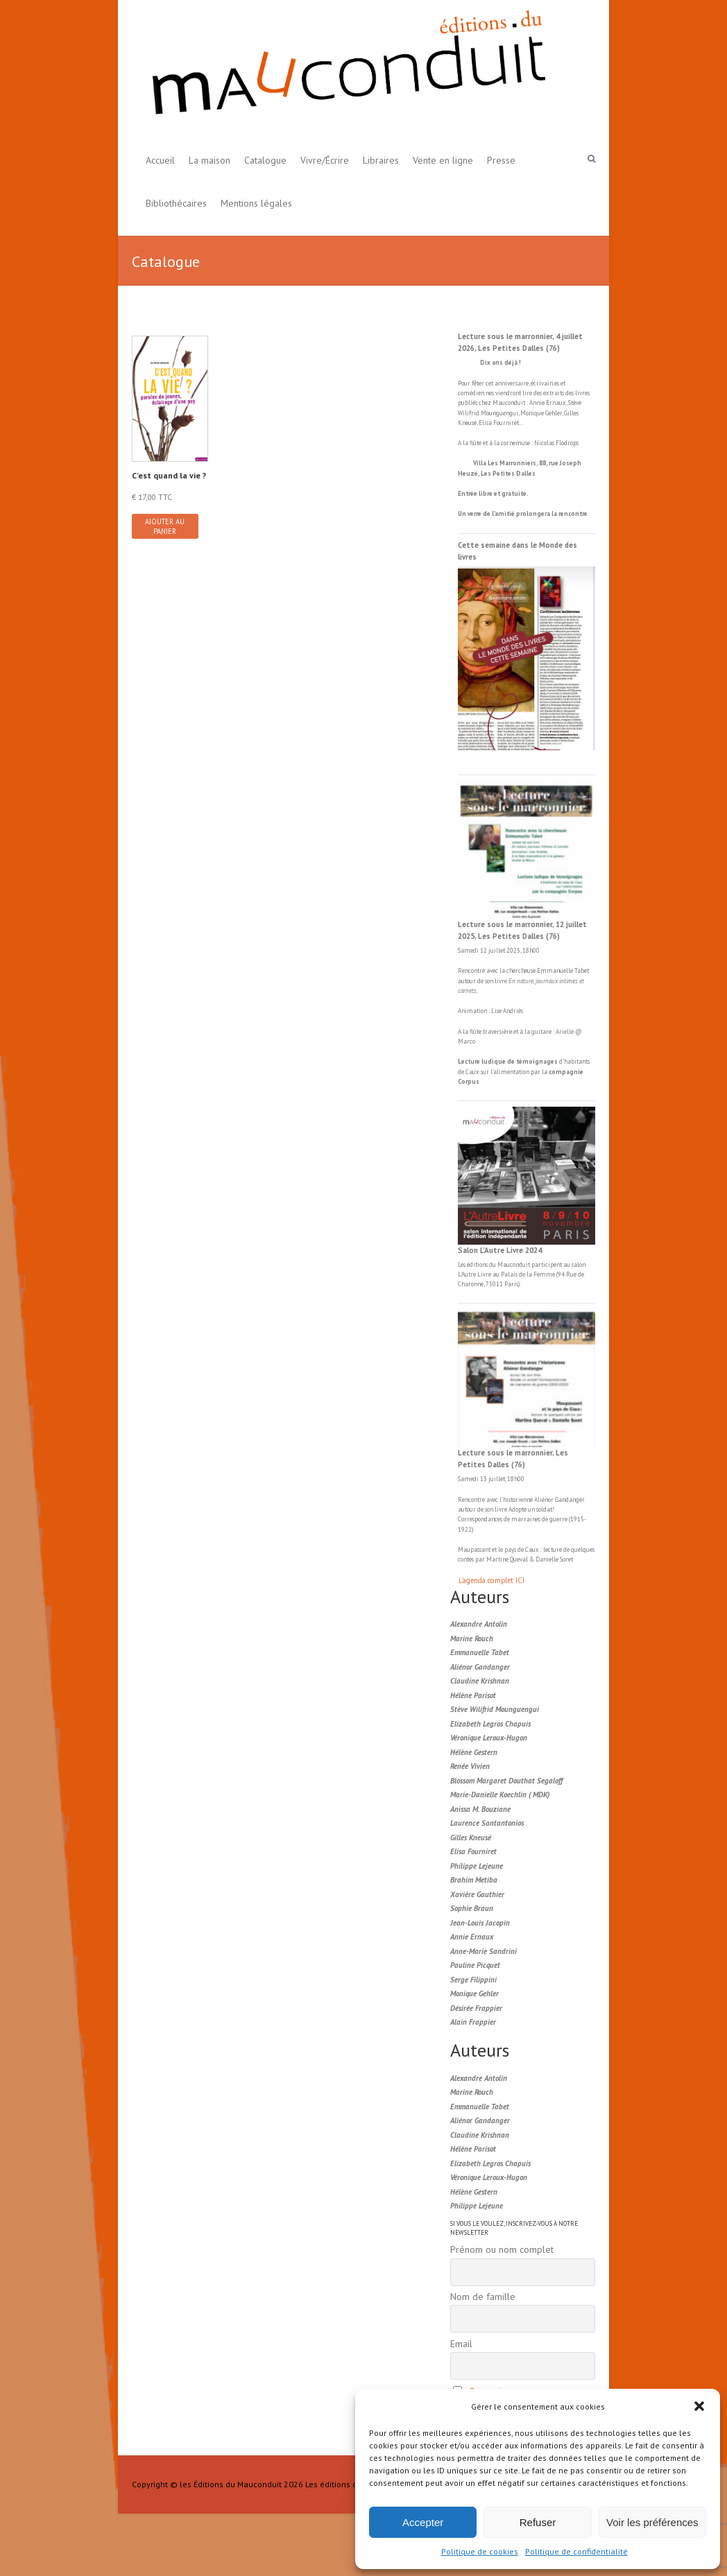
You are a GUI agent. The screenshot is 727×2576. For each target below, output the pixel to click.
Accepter (422, 2522)
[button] (699, 2406)
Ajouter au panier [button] (165, 526)
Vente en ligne (443, 160)
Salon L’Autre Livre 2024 (500, 1250)
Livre (484, 1274)
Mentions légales (256, 203)
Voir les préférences (652, 2522)
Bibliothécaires (176, 203)
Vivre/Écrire (324, 160)
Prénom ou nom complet (502, 2249)
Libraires (381, 160)
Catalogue (265, 160)
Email (461, 2343)
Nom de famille (482, 2296)
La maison (209, 160)
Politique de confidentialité (576, 2551)
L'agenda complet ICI (491, 1580)
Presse (501, 160)
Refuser (538, 2522)
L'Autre (467, 1274)
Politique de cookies (479, 2551)
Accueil (160, 160)
